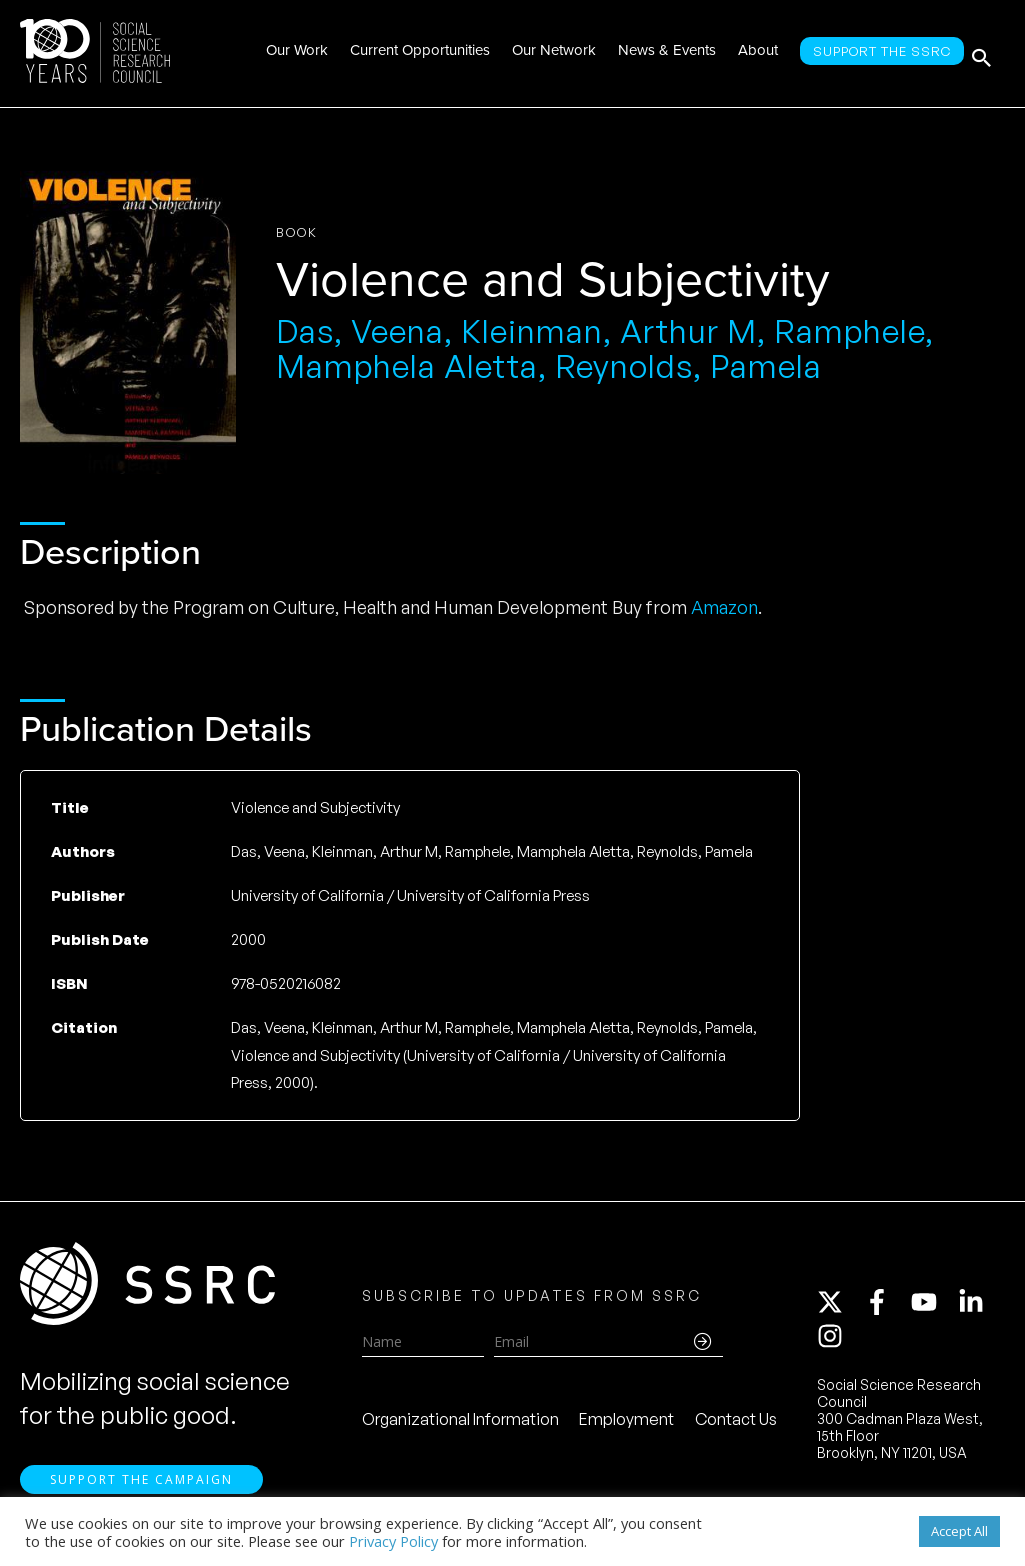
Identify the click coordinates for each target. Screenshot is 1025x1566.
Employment (626, 1423)
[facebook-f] (886, 1306)
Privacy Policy (393, 1541)
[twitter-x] (839, 1306)
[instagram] (834, 1340)
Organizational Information (460, 1423)
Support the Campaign (141, 1487)
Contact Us (736, 1423)
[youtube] (933, 1306)
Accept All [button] (959, 1531)
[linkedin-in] (980, 1306)
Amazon (724, 607)
